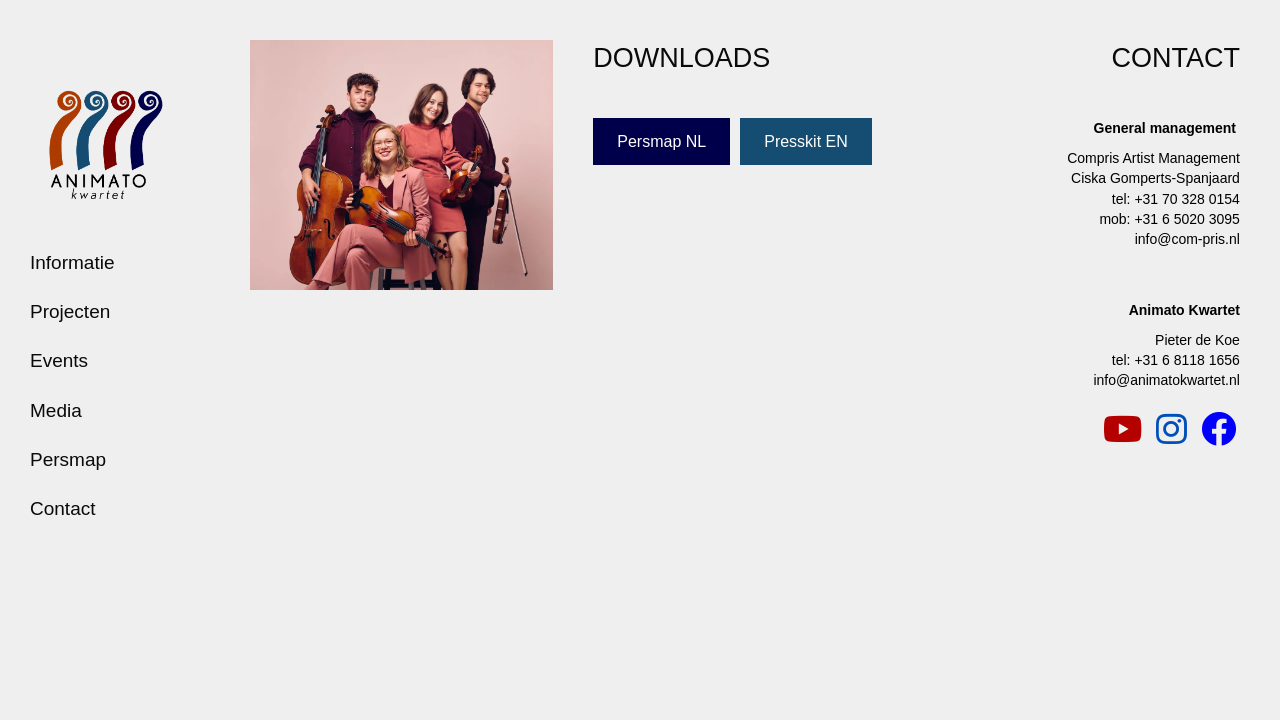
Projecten (70, 311)
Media (56, 410)
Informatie (72, 262)
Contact (62, 508)
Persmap (68, 459)
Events (59, 360)
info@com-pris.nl (1187, 239)
